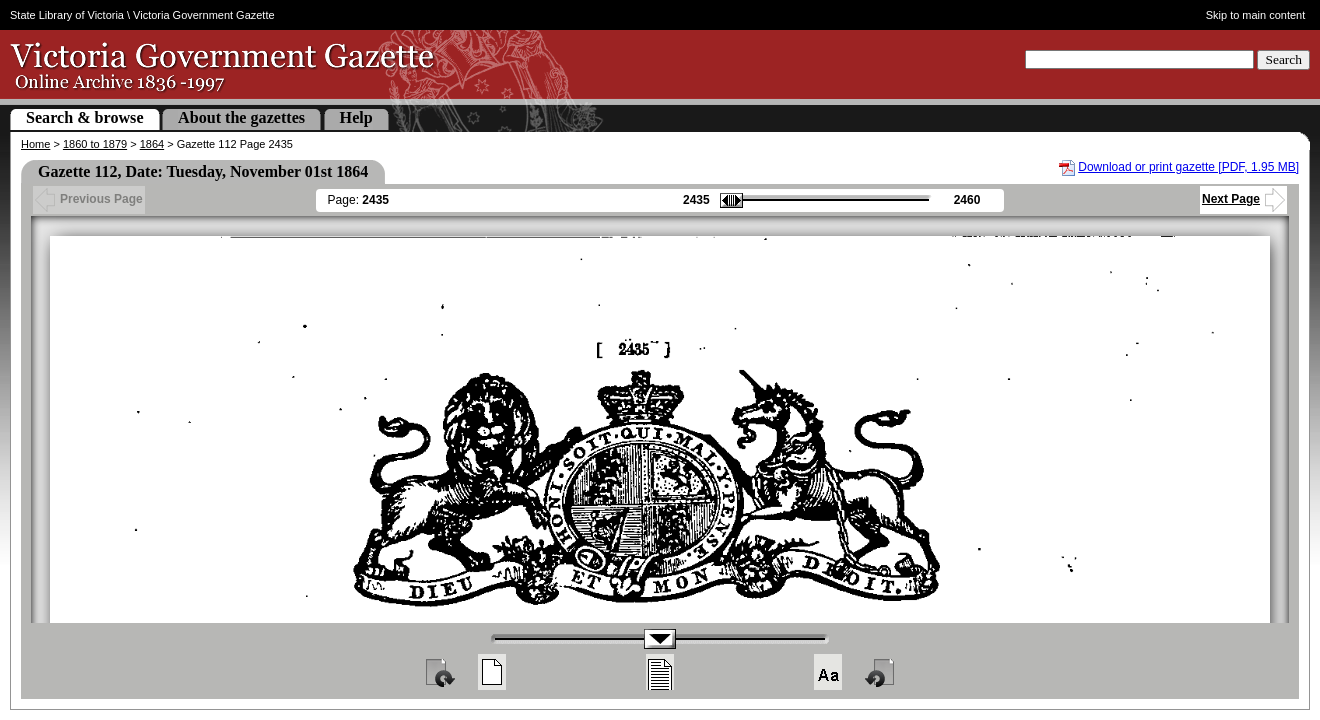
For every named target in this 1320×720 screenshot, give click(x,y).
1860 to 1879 (95, 144)
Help (356, 117)
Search (1283, 59)
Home (35, 144)
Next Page (1243, 199)
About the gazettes (241, 117)
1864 (152, 144)
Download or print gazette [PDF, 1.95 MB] (1188, 167)
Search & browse (85, 117)
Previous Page (89, 199)
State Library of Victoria (67, 15)
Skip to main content (1256, 15)
